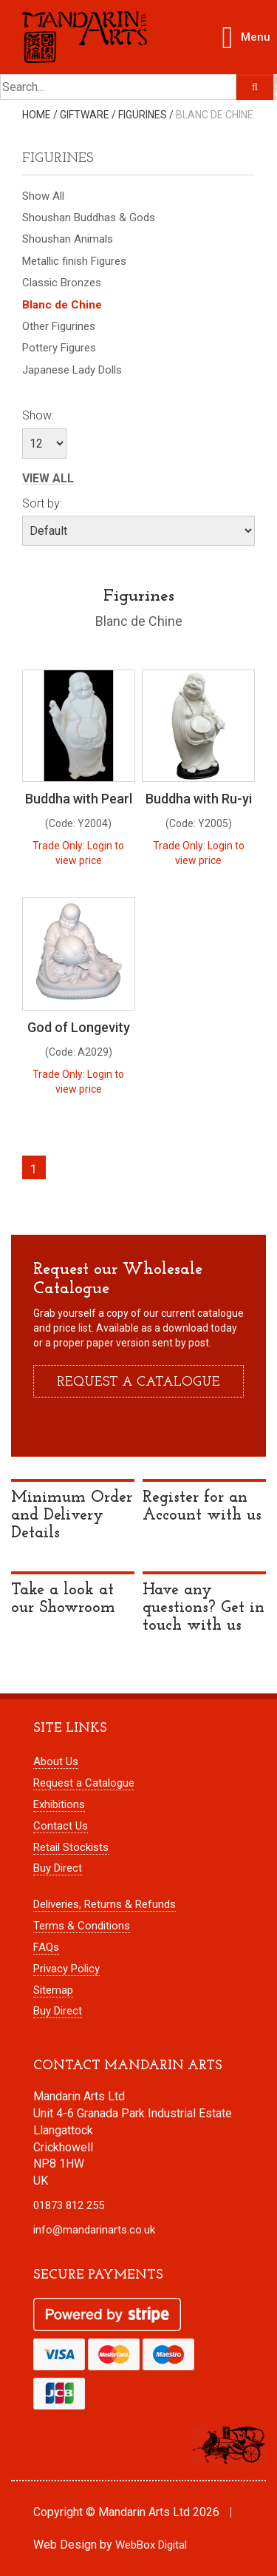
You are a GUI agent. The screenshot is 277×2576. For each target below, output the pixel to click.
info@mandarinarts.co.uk (94, 2229)
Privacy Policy (66, 1968)
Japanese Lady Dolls (72, 370)
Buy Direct (57, 1868)
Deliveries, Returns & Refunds (104, 1904)
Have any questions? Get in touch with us (203, 1608)
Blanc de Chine (214, 115)
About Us (55, 1761)
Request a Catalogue (83, 1783)
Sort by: (42, 503)
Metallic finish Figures (74, 261)
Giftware (84, 115)
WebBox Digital (151, 2545)
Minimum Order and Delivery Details (71, 1515)
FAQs (46, 1947)
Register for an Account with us (202, 1506)
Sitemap (53, 1990)
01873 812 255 (68, 2205)
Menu (249, 34)
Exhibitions (59, 1804)
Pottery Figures (59, 347)
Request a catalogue (138, 1382)
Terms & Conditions (81, 1925)
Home (36, 115)
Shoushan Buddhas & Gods (88, 217)
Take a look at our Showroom (63, 1599)
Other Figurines (58, 326)
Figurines (142, 115)
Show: (38, 415)
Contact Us (60, 1825)
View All (48, 478)
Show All (43, 196)
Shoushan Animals (67, 239)
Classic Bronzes (61, 282)
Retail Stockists (71, 1847)
